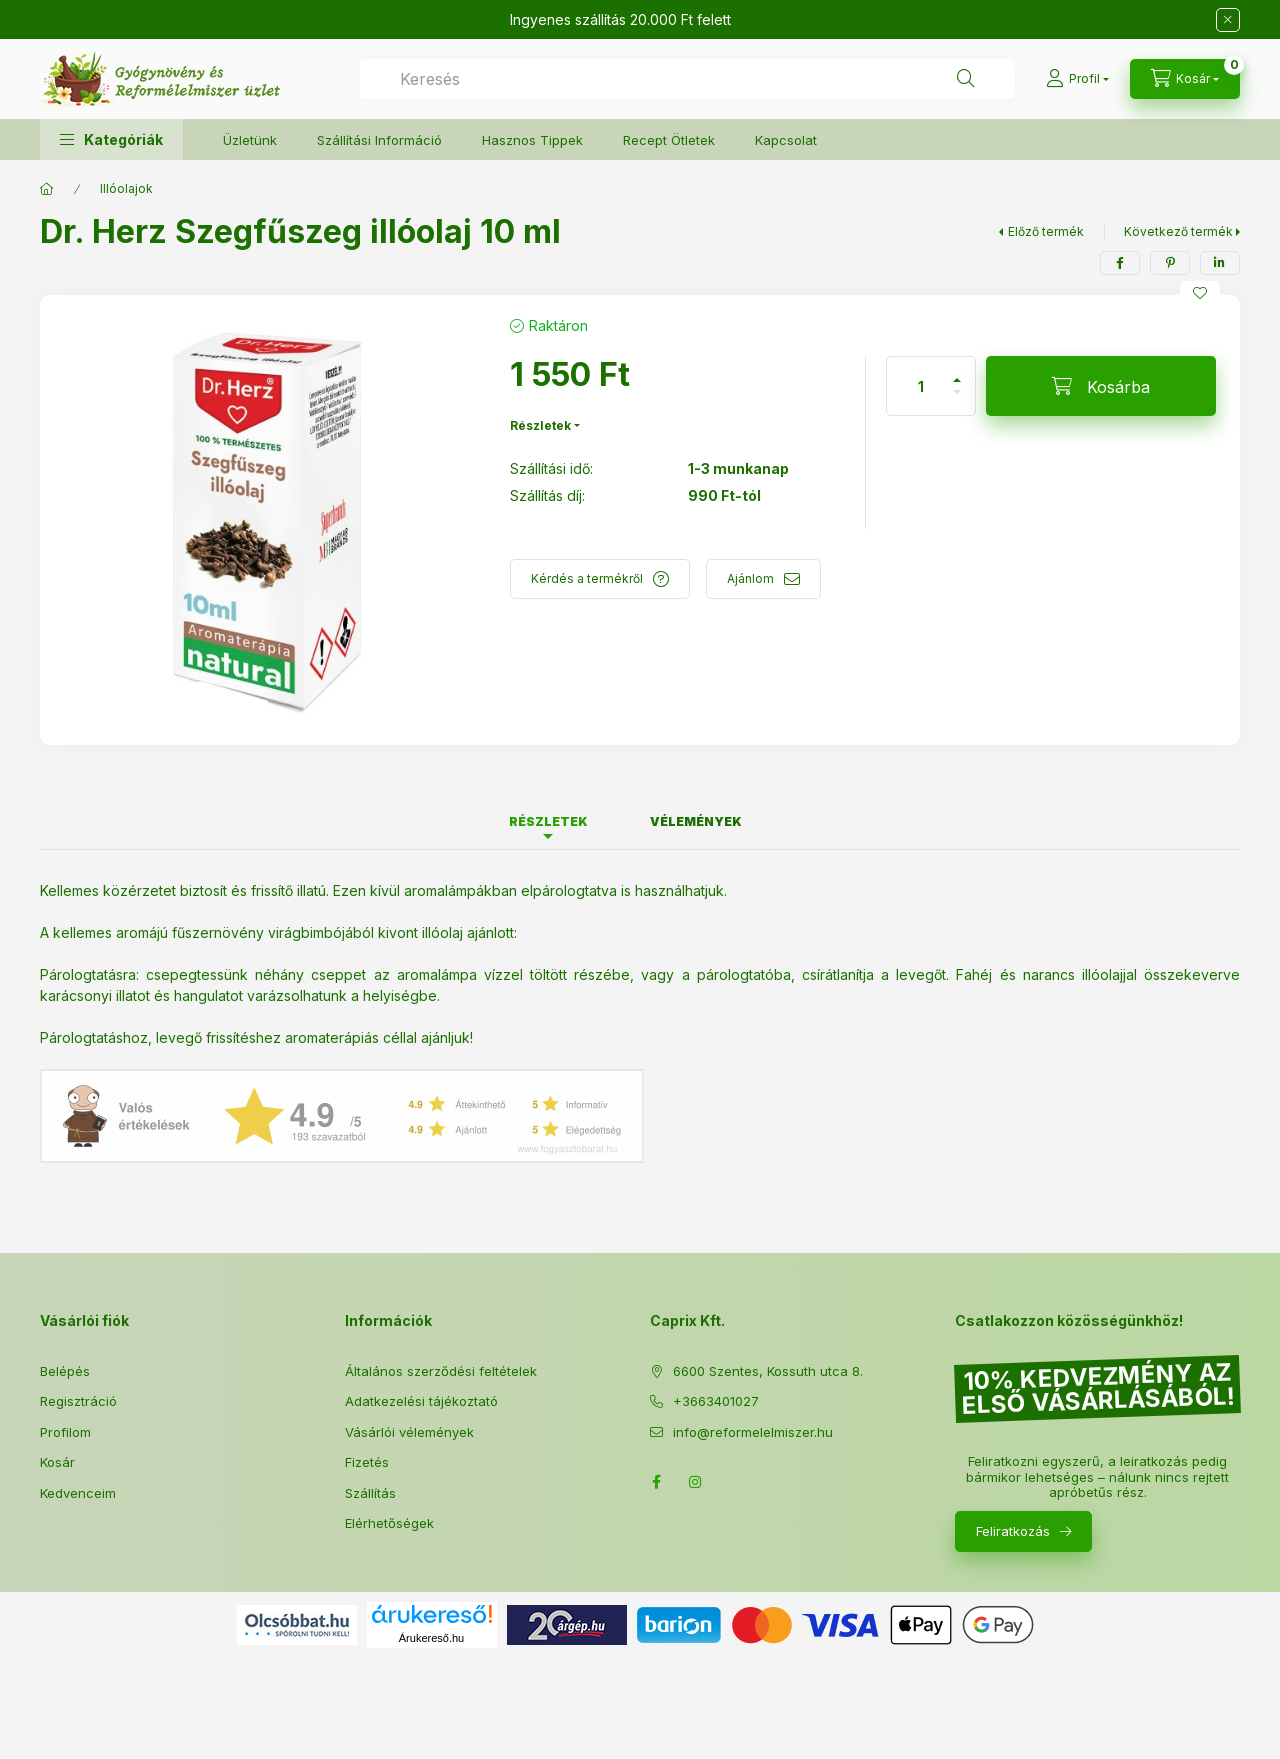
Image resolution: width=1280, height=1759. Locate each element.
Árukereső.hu (431, 1638)
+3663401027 (716, 1401)
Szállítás (370, 1493)
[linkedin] (1220, 263)
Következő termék (1178, 231)
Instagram (696, 1482)
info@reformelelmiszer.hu (753, 1432)
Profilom (65, 1432)
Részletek (540, 425)
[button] (111, 139)
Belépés (65, 1371)
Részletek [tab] (548, 821)
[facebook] (1120, 263)
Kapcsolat (786, 140)
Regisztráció (78, 1401)
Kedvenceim (78, 1493)
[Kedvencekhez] (1200, 293)
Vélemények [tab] (696, 821)
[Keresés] (966, 79)
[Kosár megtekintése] (1185, 79)
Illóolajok (126, 188)
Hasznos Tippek (532, 140)
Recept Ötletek (669, 140)
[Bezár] (1228, 20)
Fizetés (367, 1462)
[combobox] (687, 79)
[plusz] (957, 371)
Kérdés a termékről (587, 578)
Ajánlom (750, 578)
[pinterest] (1170, 263)
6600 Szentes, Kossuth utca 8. (768, 1371)
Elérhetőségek (389, 1523)
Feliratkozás (1013, 1531)
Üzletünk (250, 140)
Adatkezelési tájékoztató (421, 1401)
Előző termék (1046, 231)
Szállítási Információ (379, 140)
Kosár (57, 1462)
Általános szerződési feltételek (441, 1371)
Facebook (656, 1482)
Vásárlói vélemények (409, 1432)
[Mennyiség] (921, 386)
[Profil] (1077, 79)
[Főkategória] (47, 189)
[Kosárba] (1101, 386)
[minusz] (957, 400)
